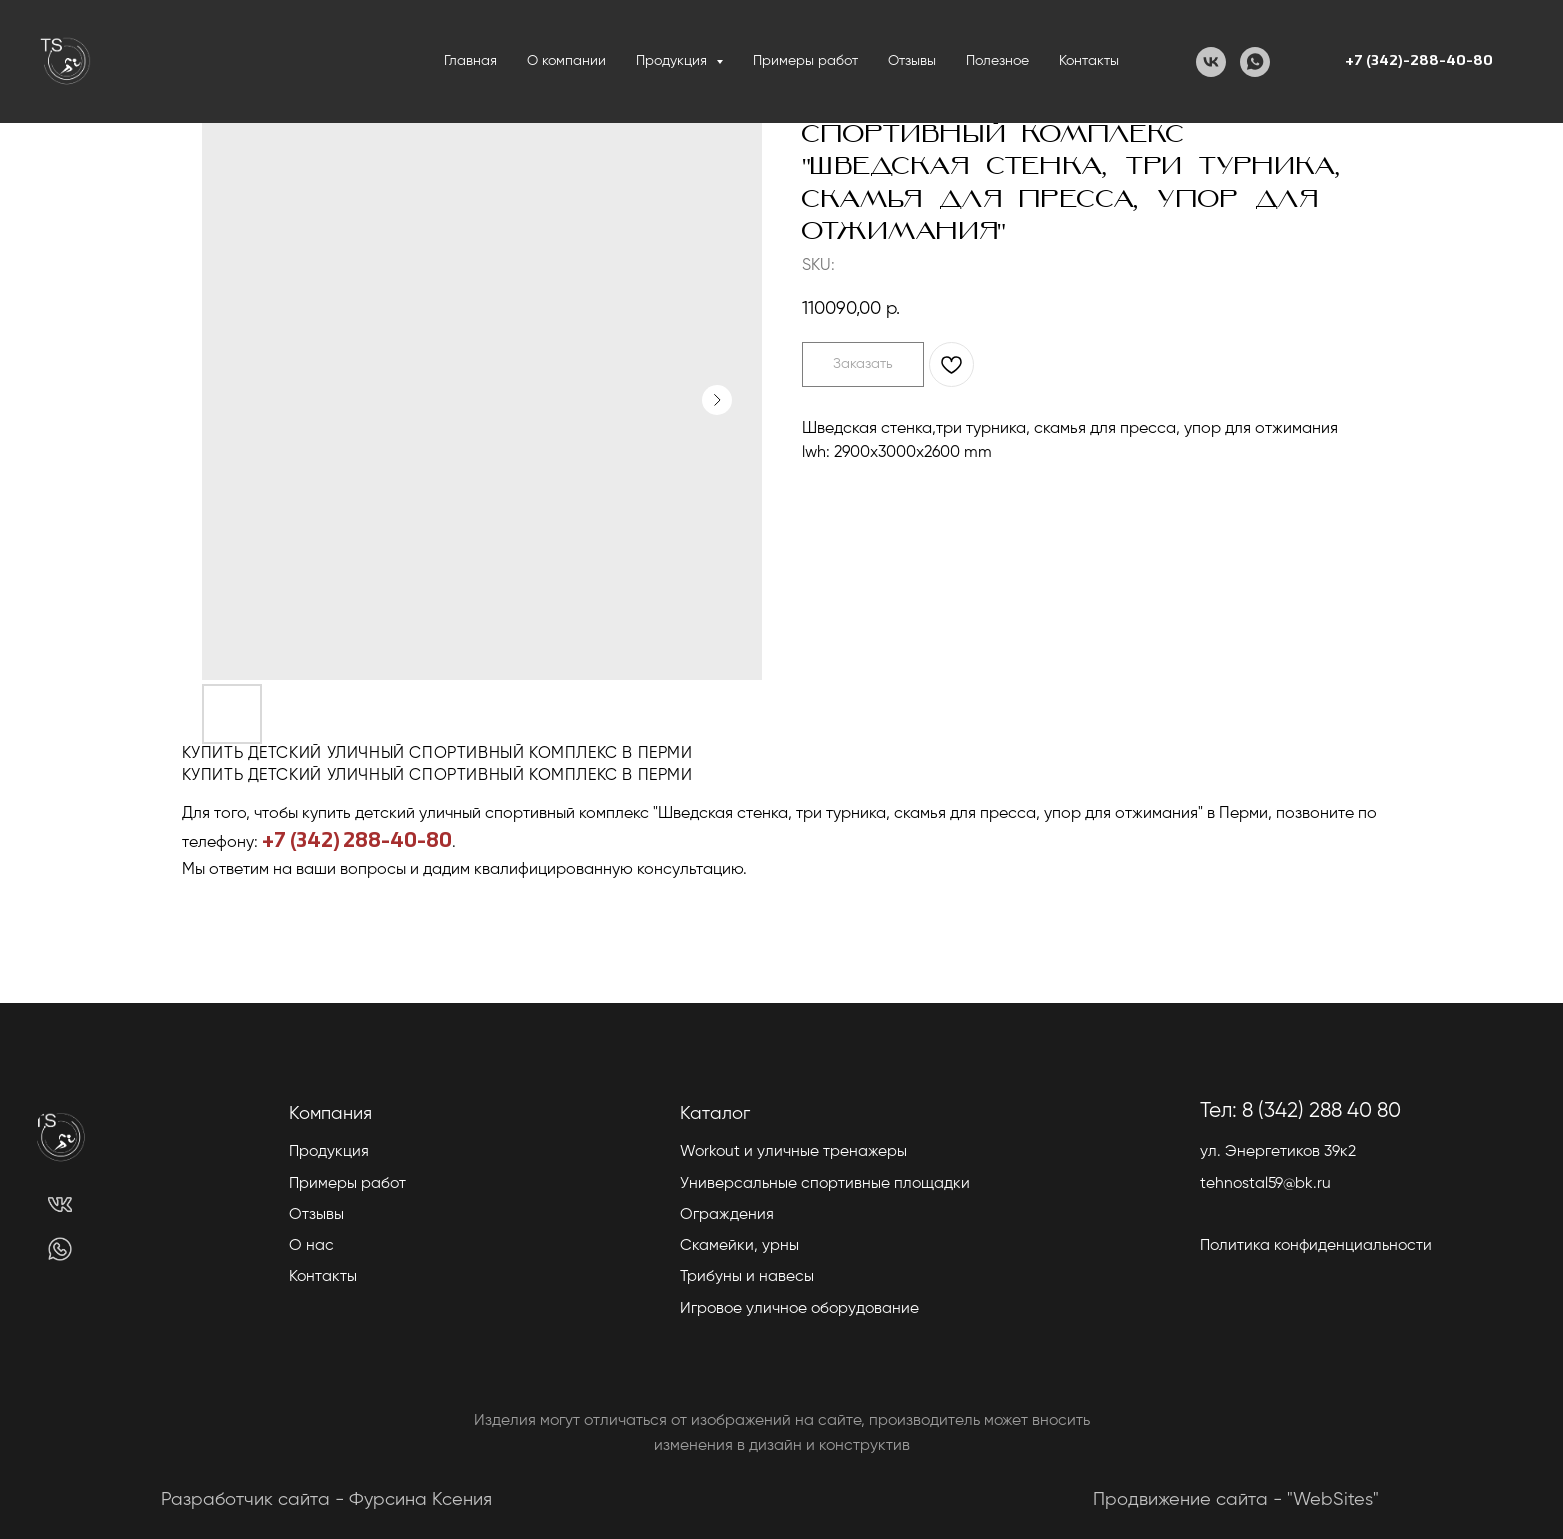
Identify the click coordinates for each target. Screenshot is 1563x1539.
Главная (470, 61)
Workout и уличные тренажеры (793, 1152)
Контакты (1089, 61)
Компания (330, 1114)
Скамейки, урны (739, 1246)
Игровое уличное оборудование (799, 1309)
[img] (59, 1204)
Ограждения (727, 1215)
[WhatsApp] (1255, 62)
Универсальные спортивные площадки (825, 1184)
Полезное (997, 61)
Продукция (329, 1152)
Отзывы (912, 61)
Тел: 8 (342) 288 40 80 (1300, 1111)
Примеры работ (805, 61)
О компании (566, 61)
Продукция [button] (673, 61)
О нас (311, 1246)
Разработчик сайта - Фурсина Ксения (326, 1500)
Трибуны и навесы (747, 1277)
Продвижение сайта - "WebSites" (1236, 1500)
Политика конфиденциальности (1316, 1246)
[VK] (1211, 62)
